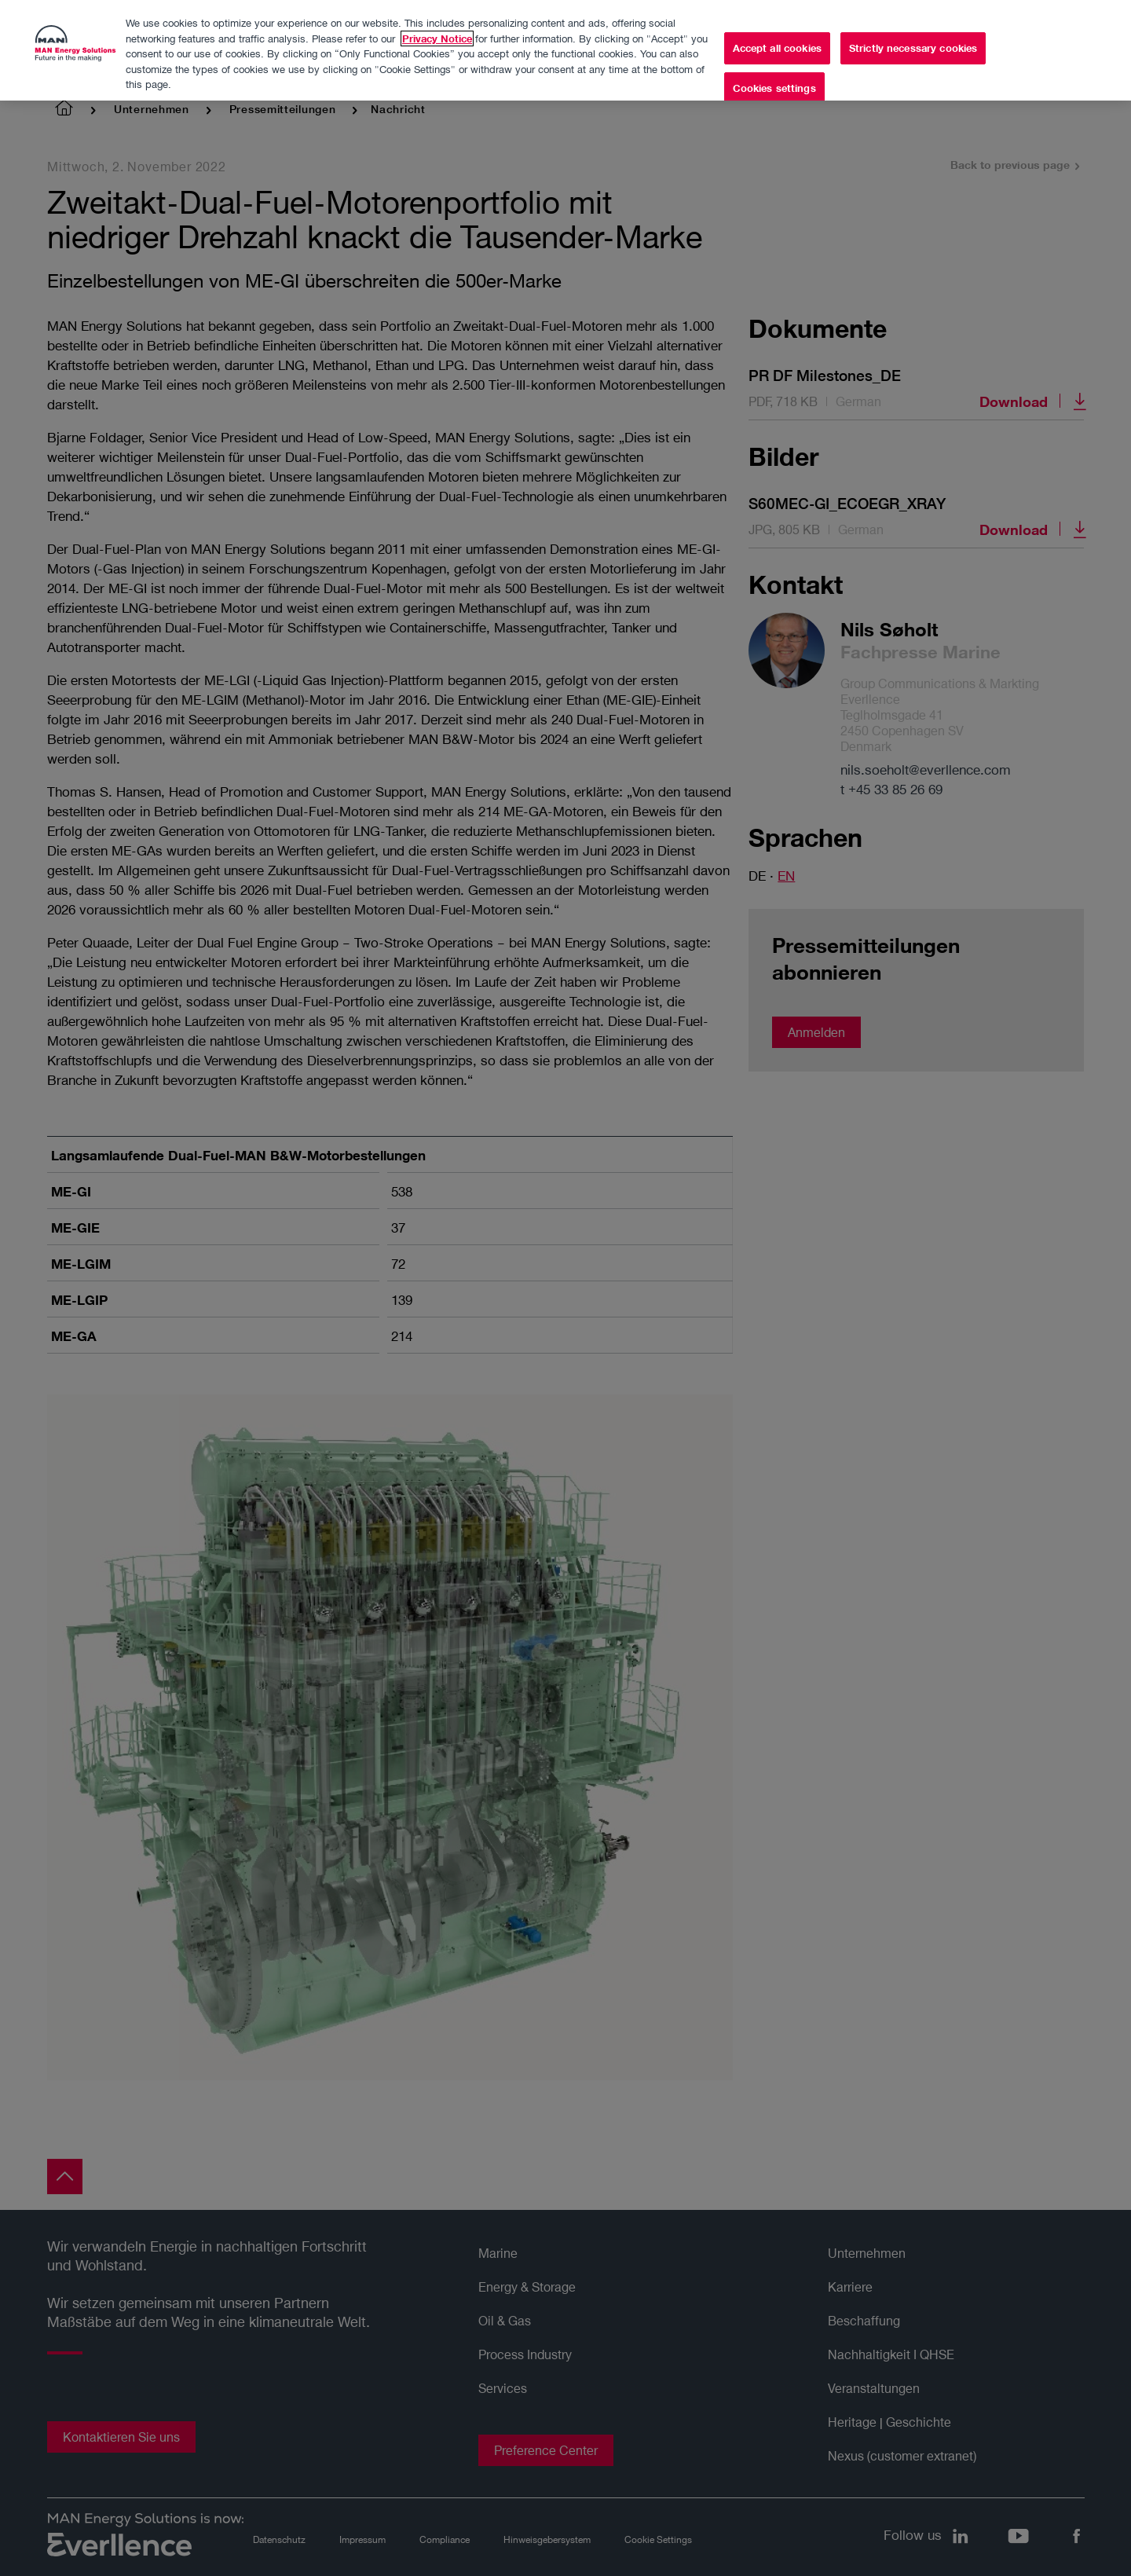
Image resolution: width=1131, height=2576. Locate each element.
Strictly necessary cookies (913, 42)
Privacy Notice (437, 32)
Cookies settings (774, 82)
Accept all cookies (777, 42)
